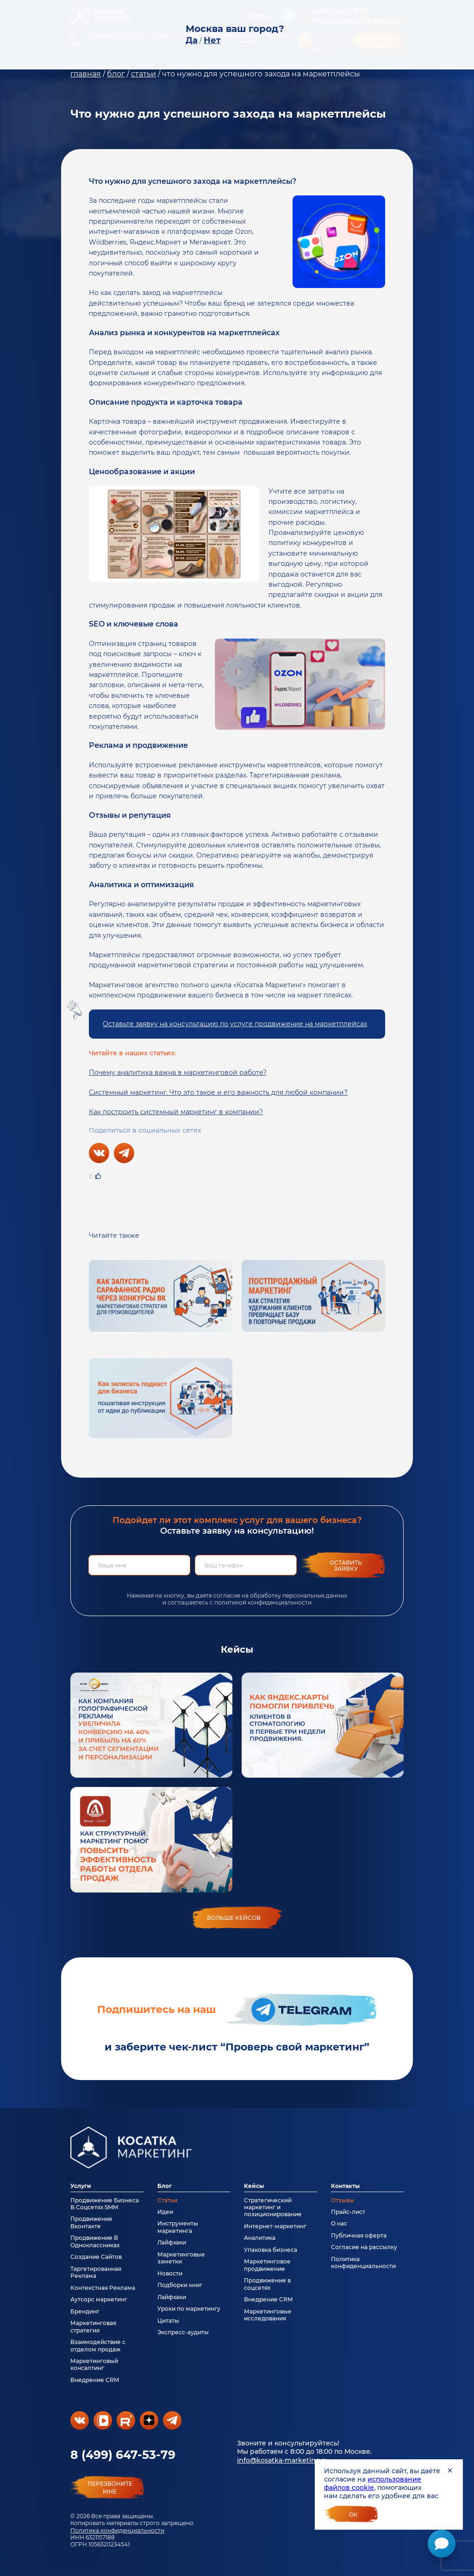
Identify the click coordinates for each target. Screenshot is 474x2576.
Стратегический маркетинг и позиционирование (273, 2207)
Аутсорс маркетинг (98, 2299)
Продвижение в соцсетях (267, 2284)
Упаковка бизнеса (270, 2249)
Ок (353, 2514)
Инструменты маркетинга (177, 2227)
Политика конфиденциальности (117, 2530)
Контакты (345, 2185)
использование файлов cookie (372, 2483)
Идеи (165, 2211)
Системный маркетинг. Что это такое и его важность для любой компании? (218, 1092)
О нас (339, 2223)
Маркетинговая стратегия (93, 2326)
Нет (212, 40)
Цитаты (168, 2320)
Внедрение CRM (94, 2379)
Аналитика (259, 2237)
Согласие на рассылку (364, 2247)
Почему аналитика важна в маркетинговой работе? (178, 1072)
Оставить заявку (346, 1566)
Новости (169, 2273)
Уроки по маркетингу (188, 2308)
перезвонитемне (109, 2487)
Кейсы (254, 2185)
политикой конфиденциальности (263, 1602)
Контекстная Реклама (102, 2287)
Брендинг (85, 2311)
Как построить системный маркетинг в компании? (176, 1112)
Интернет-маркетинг (275, 2226)
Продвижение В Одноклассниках (94, 2241)
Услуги (80, 2185)
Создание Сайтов (96, 2256)
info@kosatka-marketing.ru (283, 2460)
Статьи (167, 2200)
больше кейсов (234, 1917)
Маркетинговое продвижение (267, 2265)
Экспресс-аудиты (183, 2332)
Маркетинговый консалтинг (94, 2364)
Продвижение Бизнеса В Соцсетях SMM (104, 2204)
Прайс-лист (348, 2211)
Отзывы (342, 2200)
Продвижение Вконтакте (91, 2222)
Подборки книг (179, 2284)
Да (192, 40)
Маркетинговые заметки (181, 2258)
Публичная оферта (359, 2235)
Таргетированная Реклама (95, 2272)
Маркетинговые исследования (268, 2315)
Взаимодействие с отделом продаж (97, 2345)
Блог (164, 2185)
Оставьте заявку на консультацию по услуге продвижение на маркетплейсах (235, 1024)
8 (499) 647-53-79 (122, 2455)
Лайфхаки (171, 2242)
